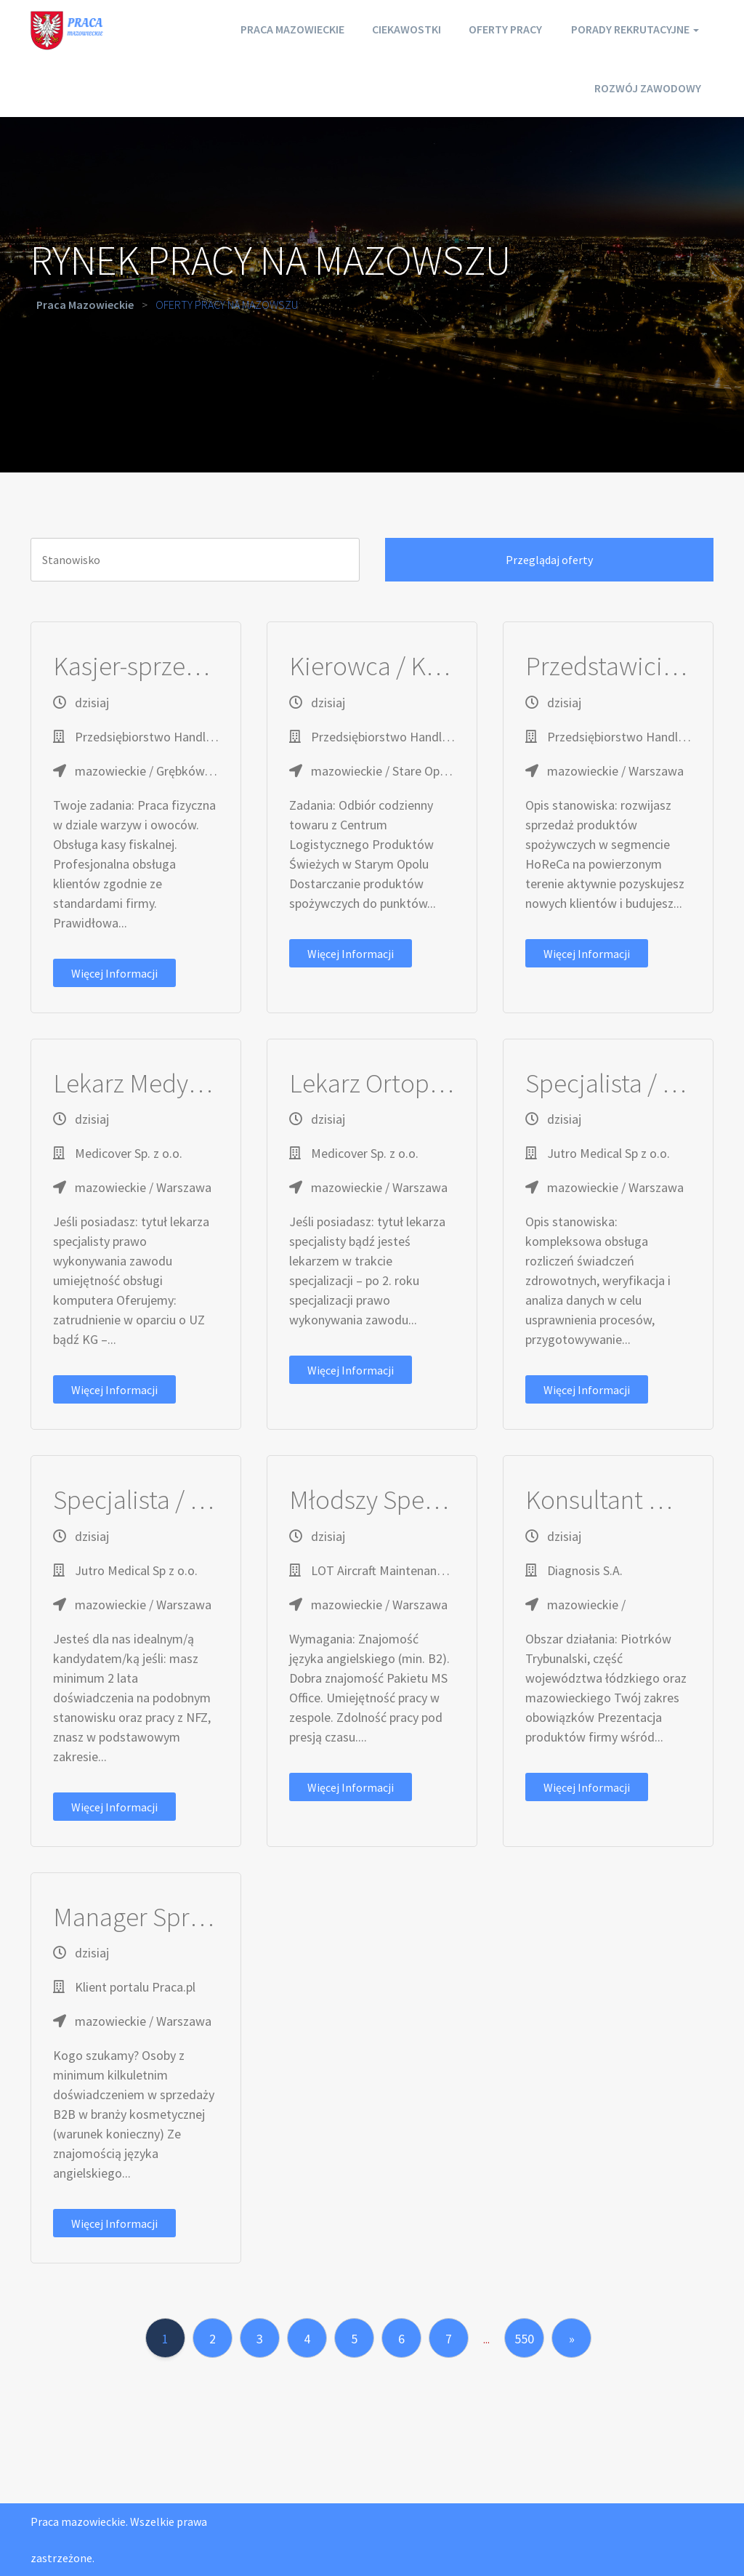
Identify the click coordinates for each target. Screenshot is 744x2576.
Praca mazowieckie (283, 29)
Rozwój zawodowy (645, 87)
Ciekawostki (400, 29)
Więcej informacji (114, 973)
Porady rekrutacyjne (635, 29)
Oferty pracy (503, 29)
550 (524, 2338)
